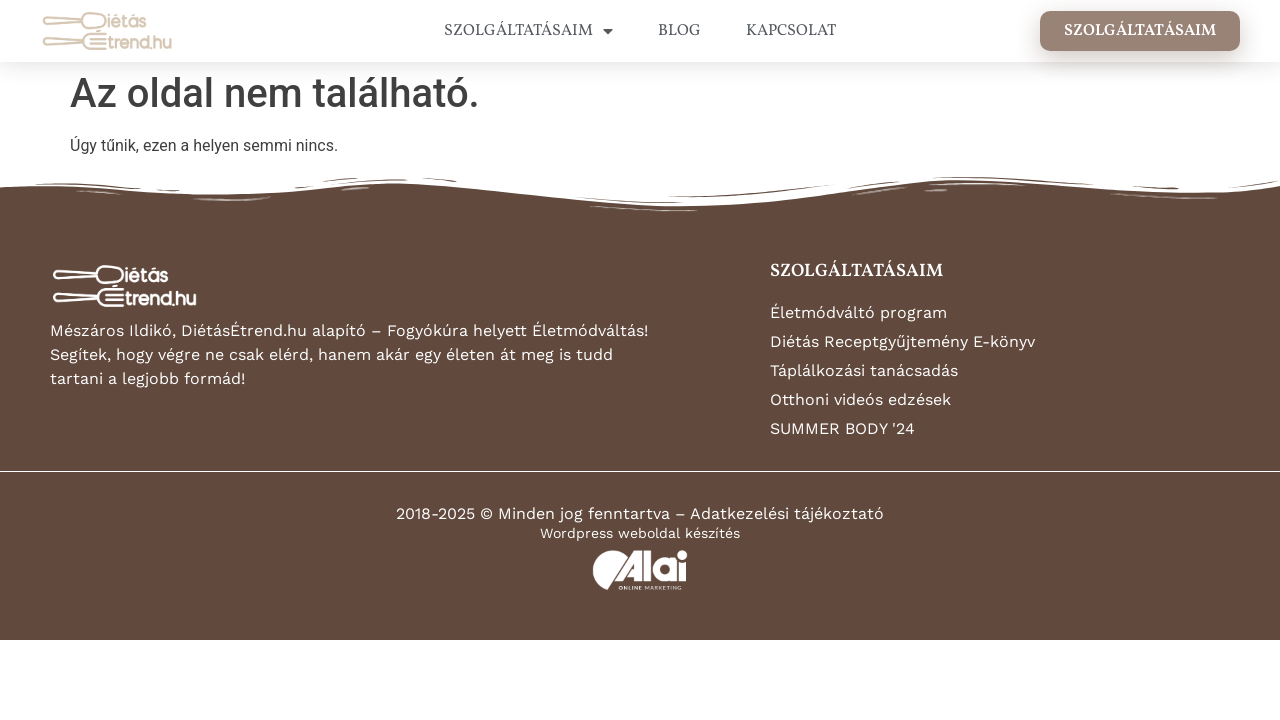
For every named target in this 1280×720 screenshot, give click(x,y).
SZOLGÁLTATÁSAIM (528, 31)
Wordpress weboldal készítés (640, 533)
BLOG (679, 31)
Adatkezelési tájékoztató (787, 513)
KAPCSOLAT (791, 31)
